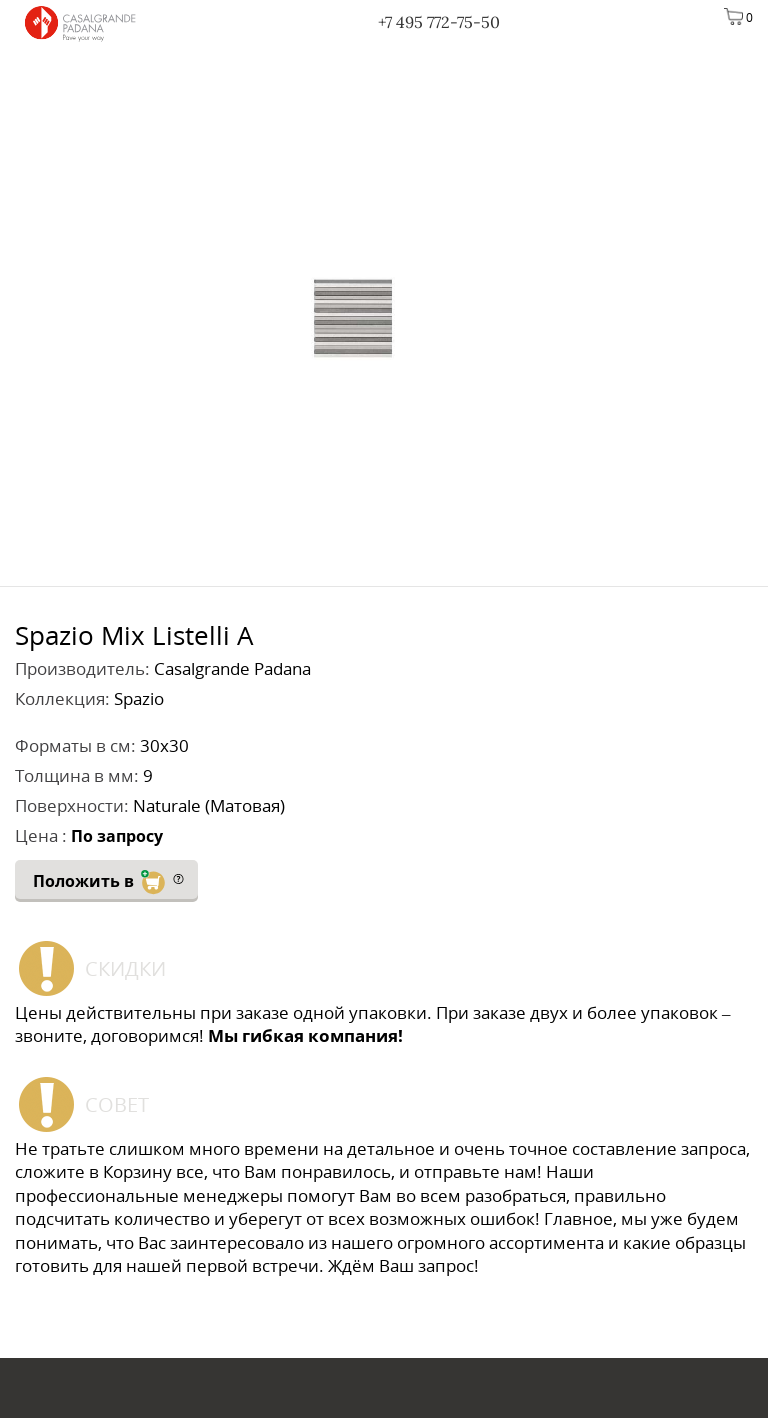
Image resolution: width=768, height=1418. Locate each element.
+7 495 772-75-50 (439, 22)
